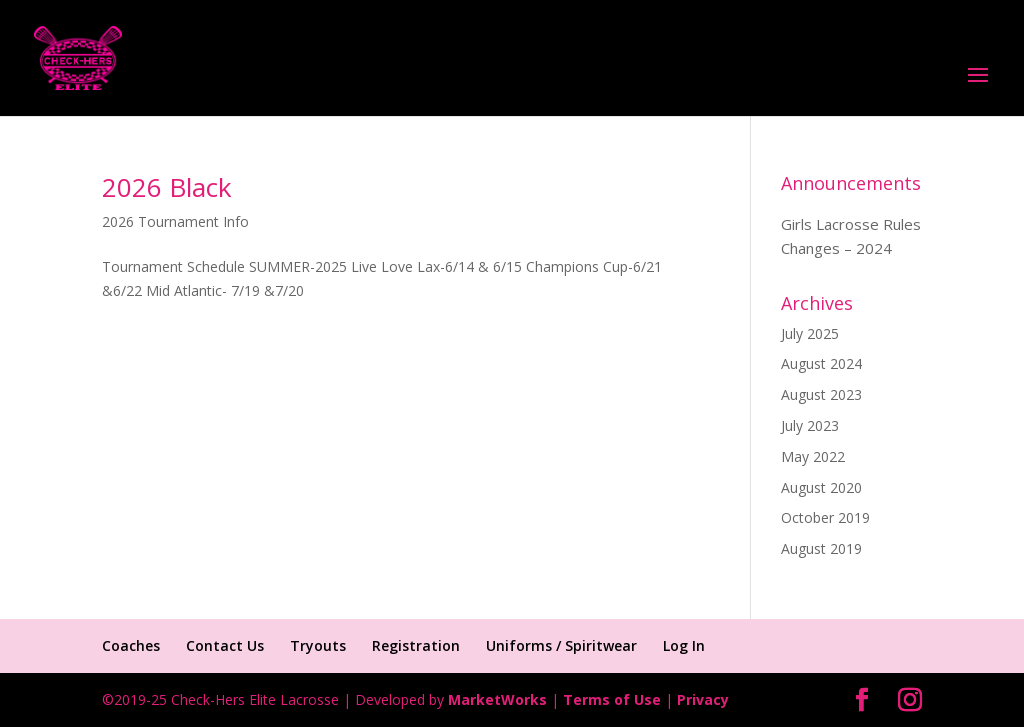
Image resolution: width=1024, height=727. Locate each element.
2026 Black (167, 187)
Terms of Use (612, 699)
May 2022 (813, 456)
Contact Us (225, 645)
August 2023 (821, 394)
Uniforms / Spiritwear (561, 645)
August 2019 (821, 548)
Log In (684, 645)
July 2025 (810, 333)
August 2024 (821, 363)
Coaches (131, 645)
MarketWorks (497, 699)
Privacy (703, 699)
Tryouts (318, 645)
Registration (416, 645)
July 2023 (810, 425)
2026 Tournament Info (175, 221)
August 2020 (821, 487)
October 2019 (825, 517)
